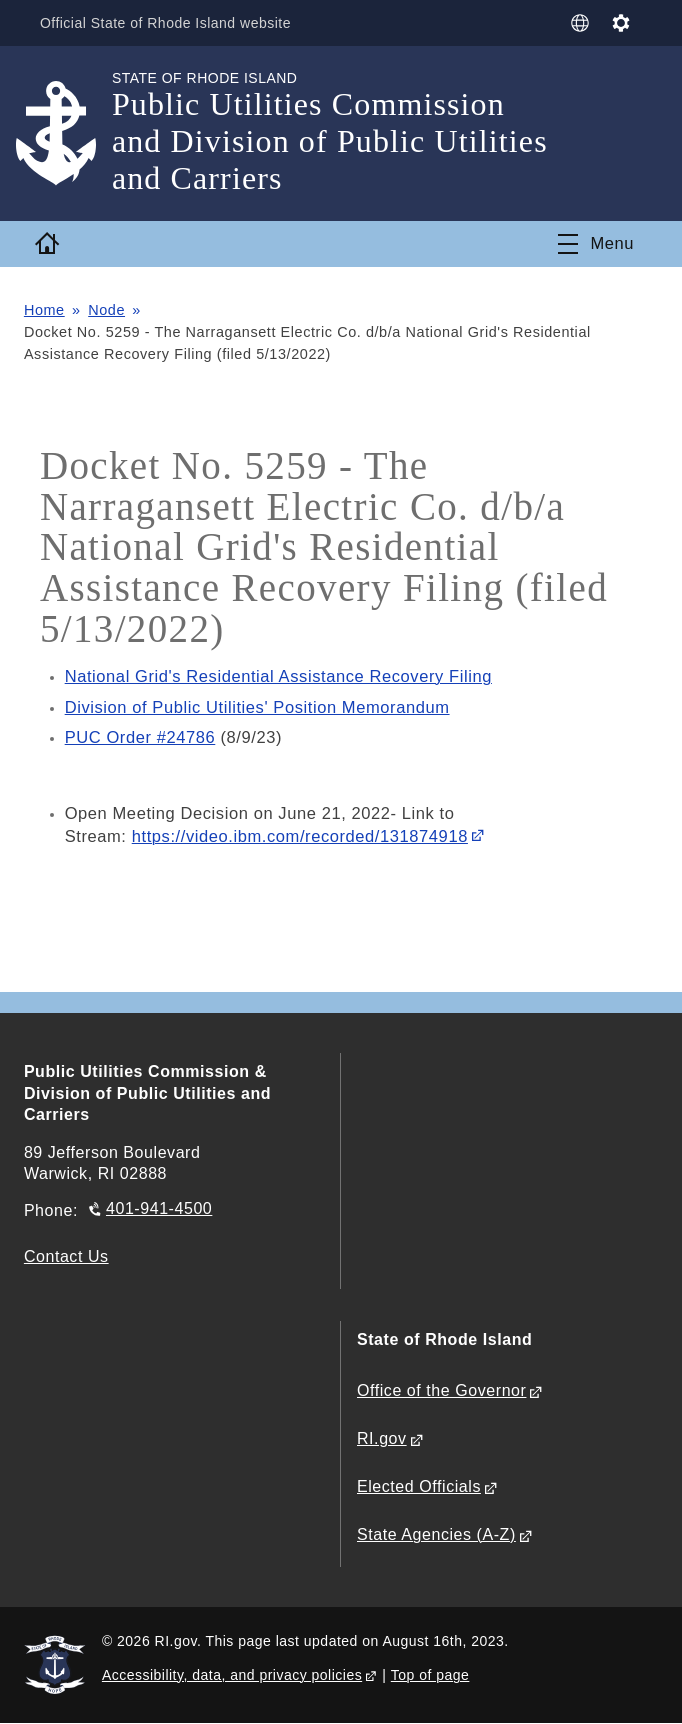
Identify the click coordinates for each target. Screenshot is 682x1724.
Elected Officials (419, 1486)
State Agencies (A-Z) (436, 1534)
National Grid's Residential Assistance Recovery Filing (278, 676)
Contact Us (66, 1256)
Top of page (430, 1675)
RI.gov (382, 1438)
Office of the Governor (441, 1390)
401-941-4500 (159, 1208)
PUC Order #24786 (140, 737)
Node (106, 310)
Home (44, 310)
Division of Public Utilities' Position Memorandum (257, 707)
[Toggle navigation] (596, 244)
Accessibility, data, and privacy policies (232, 1675)
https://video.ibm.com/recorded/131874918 (300, 836)
